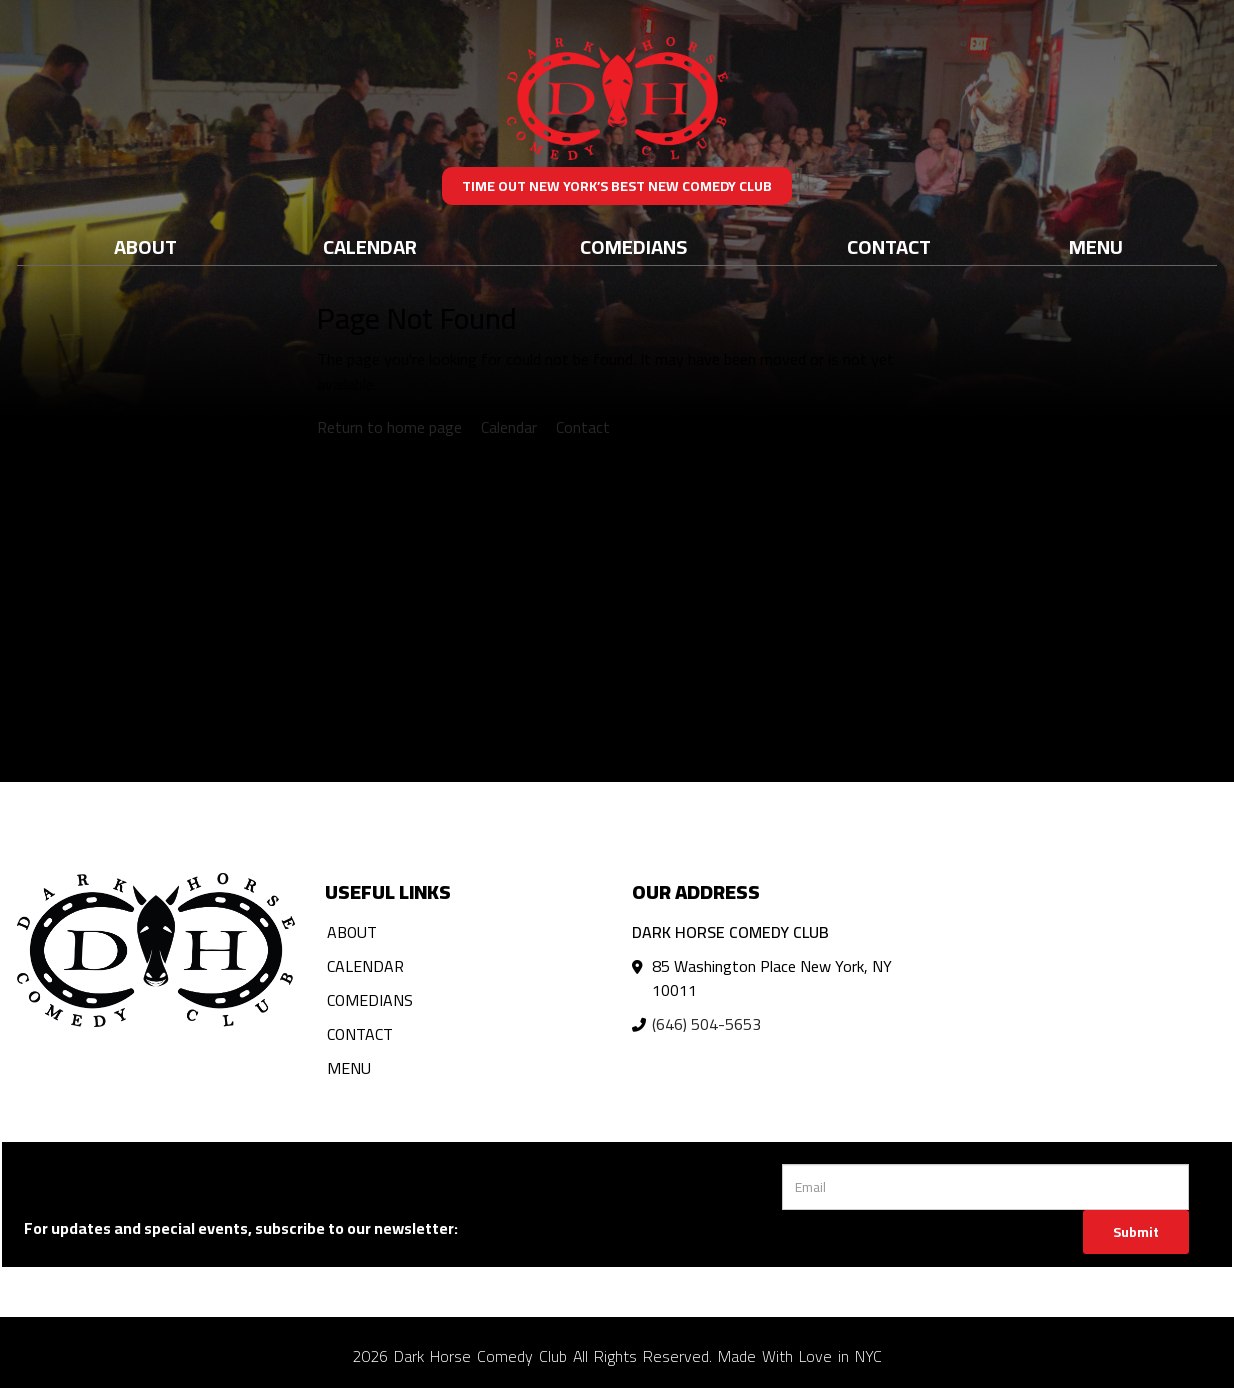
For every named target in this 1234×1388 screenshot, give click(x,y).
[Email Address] (985, 1187)
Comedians (633, 246)
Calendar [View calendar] (509, 427)
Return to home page (389, 427)
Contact (889, 246)
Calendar (370, 246)
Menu (1096, 246)
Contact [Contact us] (583, 427)
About (145, 246)
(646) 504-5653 (706, 1024)
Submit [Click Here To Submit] (1136, 1232)
